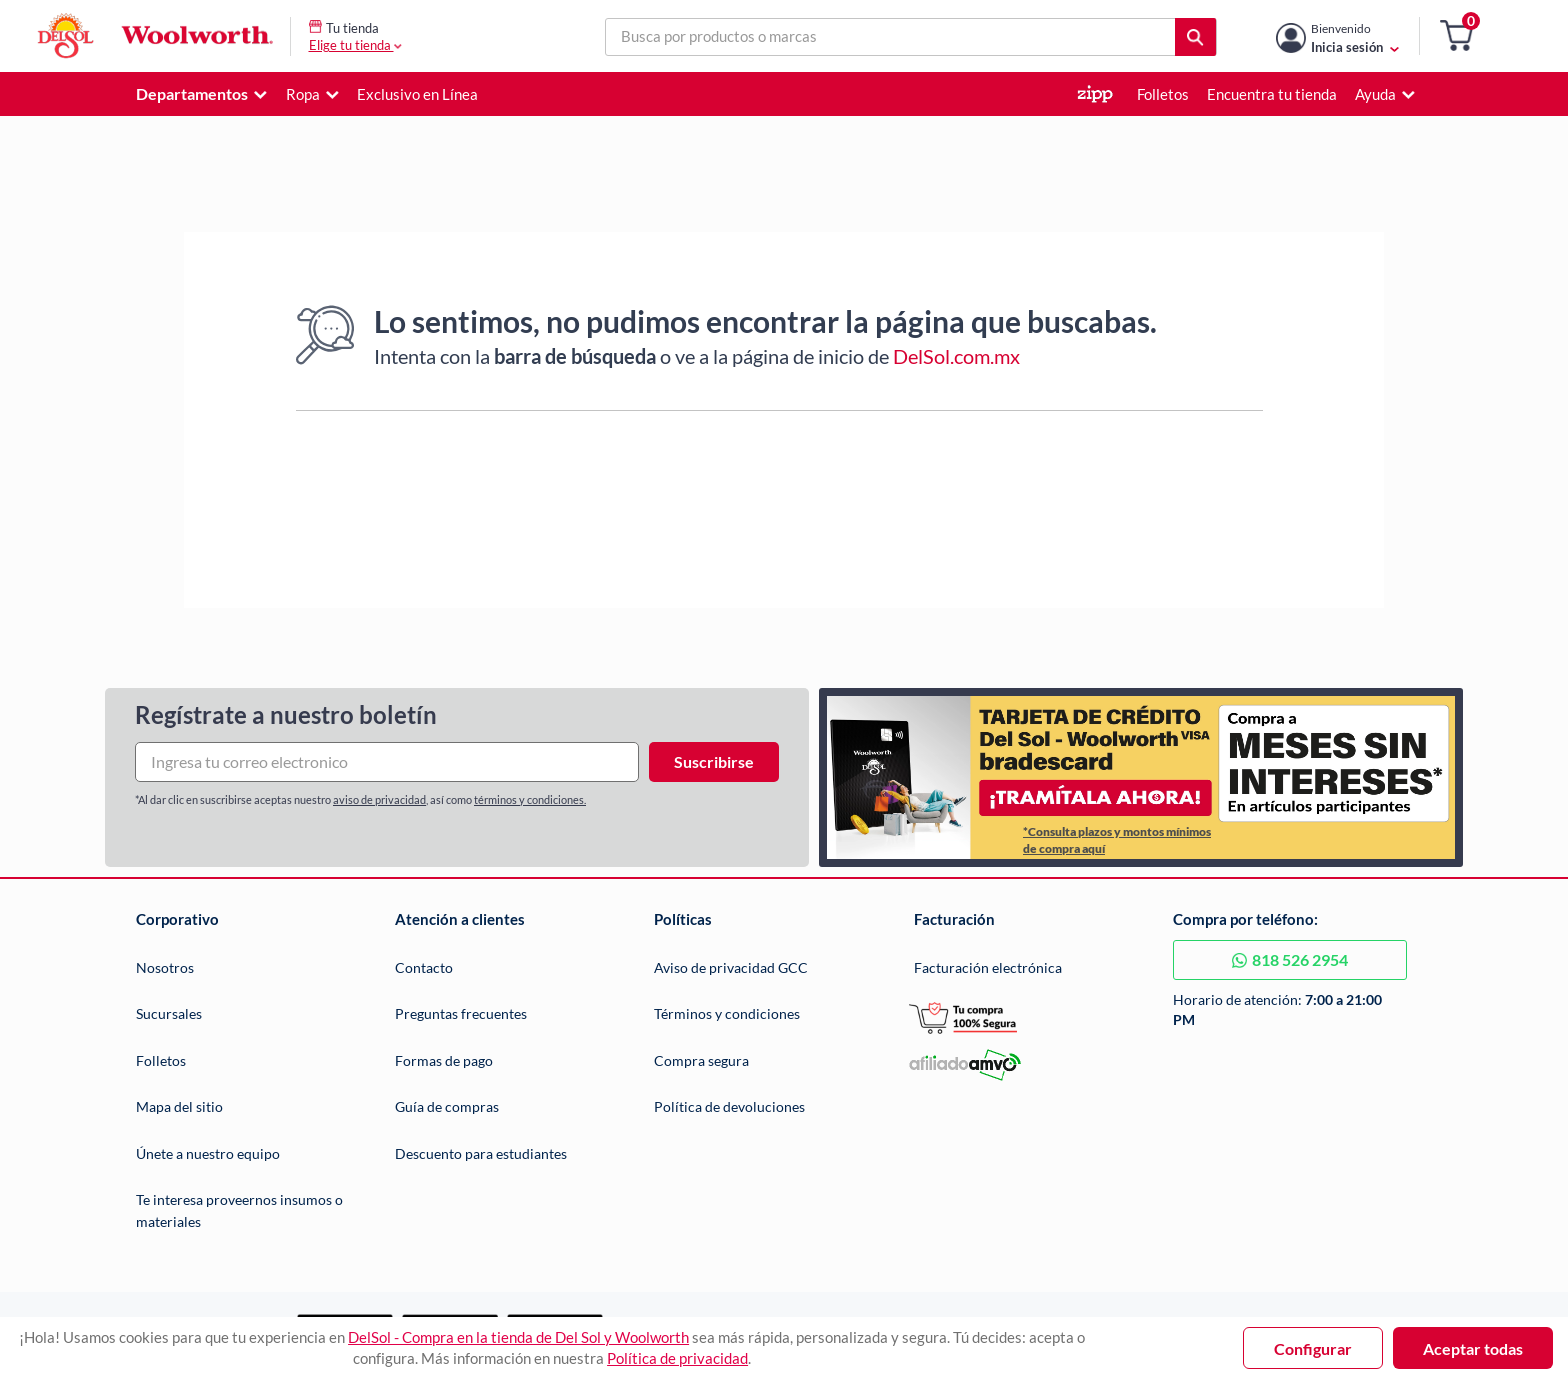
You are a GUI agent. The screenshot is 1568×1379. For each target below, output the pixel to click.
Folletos (161, 1060)
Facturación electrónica (988, 967)
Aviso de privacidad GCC (731, 967)
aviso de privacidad (379, 799)
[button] (1456, 36)
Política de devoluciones (729, 1106)
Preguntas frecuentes (461, 1013)
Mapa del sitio (179, 1106)
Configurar (1313, 1348)
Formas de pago (444, 1060)
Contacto (424, 967)
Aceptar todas (1473, 1348)
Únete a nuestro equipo (208, 1153)
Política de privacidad (677, 1358)
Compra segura (701, 1060)
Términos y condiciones (727, 1013)
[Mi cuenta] (1355, 36)
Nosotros (165, 967)
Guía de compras (447, 1106)
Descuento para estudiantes (481, 1153)
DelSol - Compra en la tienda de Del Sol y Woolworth (518, 1337)
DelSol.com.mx (956, 356)
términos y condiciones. (530, 799)
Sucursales (169, 1013)
